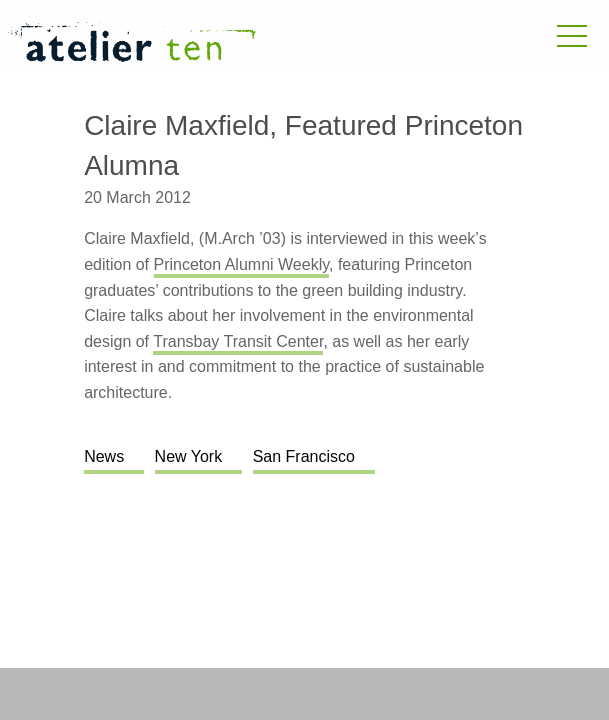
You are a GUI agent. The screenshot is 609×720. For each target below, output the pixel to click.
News (104, 456)
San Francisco (304, 456)
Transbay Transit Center (238, 341)
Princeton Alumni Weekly (241, 264)
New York (189, 456)
